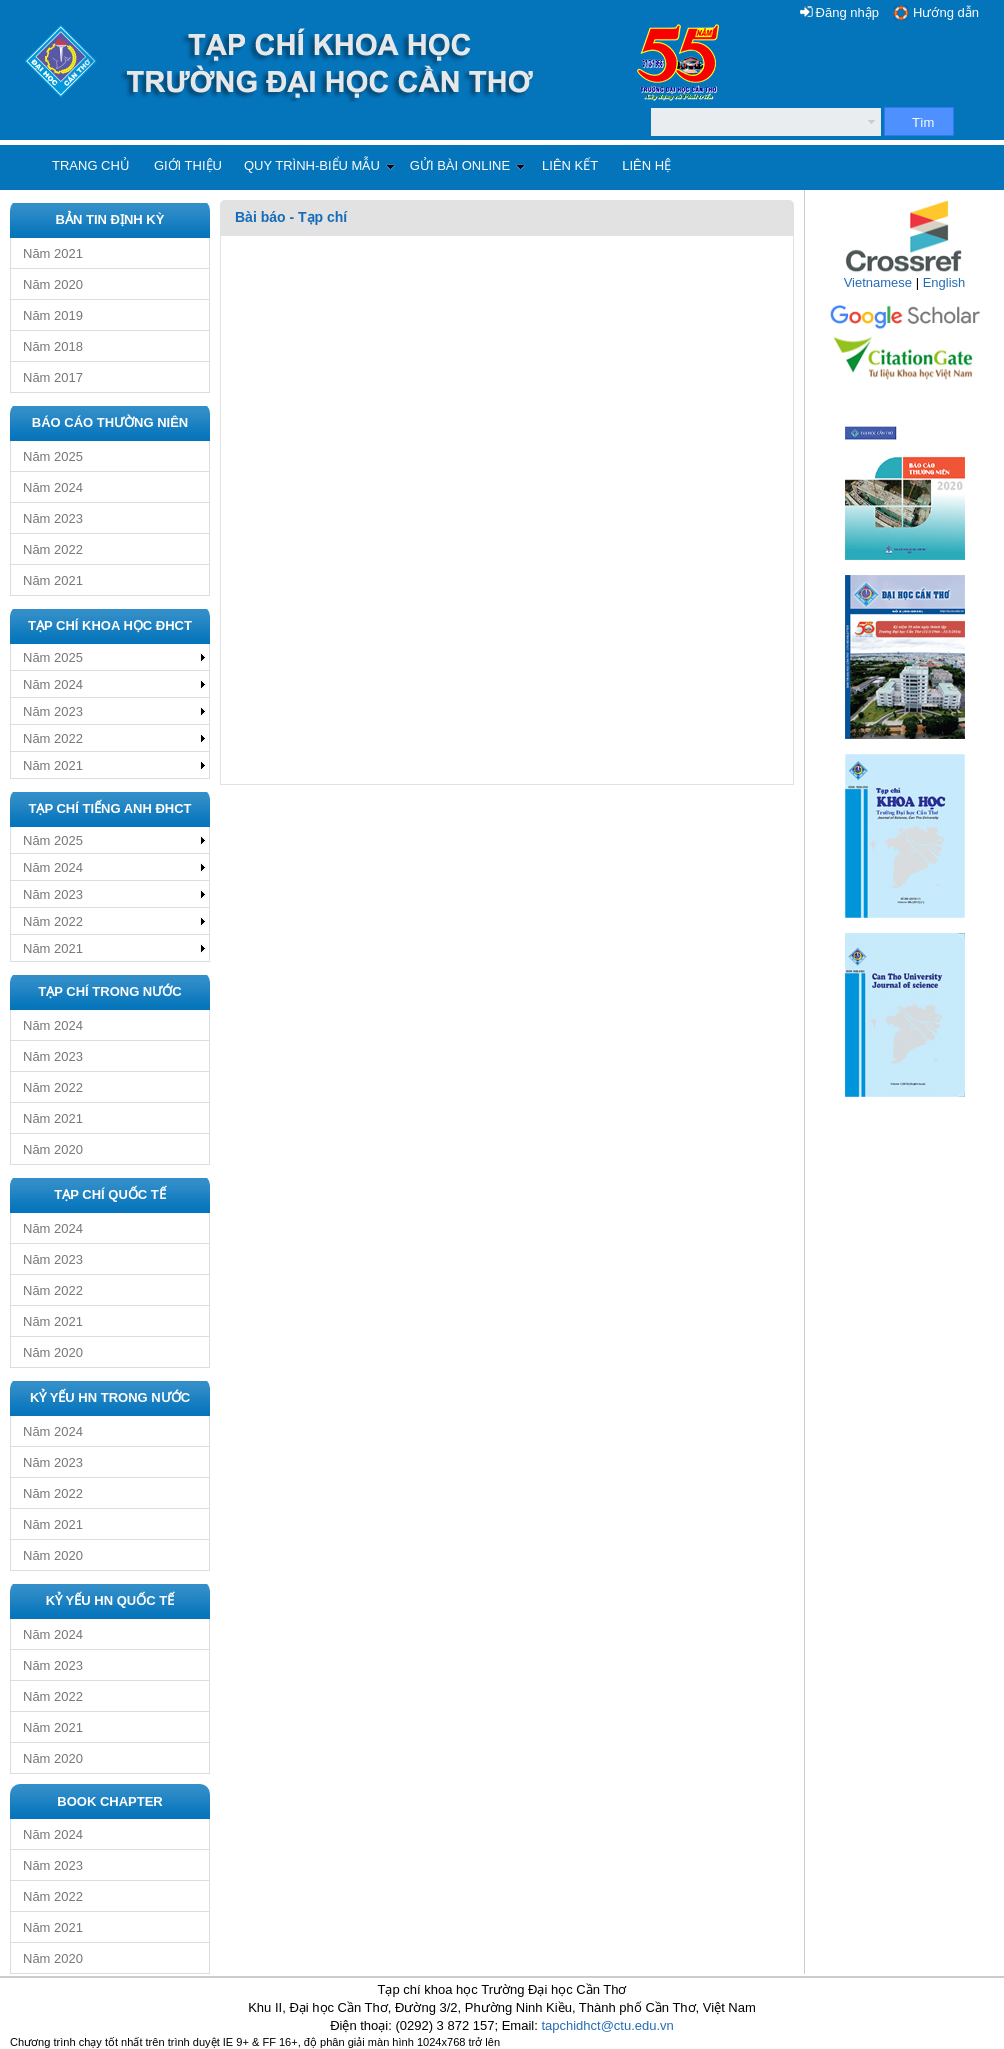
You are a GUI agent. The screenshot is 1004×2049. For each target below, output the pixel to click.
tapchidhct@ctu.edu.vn (607, 2025)
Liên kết (570, 165)
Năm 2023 (53, 518)
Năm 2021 (53, 253)
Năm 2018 (53, 346)
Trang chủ (91, 165)
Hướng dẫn (946, 12)
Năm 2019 (53, 315)
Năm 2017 (53, 377)
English (944, 282)
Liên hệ (646, 165)
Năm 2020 (53, 284)
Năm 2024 (53, 487)
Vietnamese (878, 282)
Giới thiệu (188, 165)
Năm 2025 (53, 456)
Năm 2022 (53, 549)
